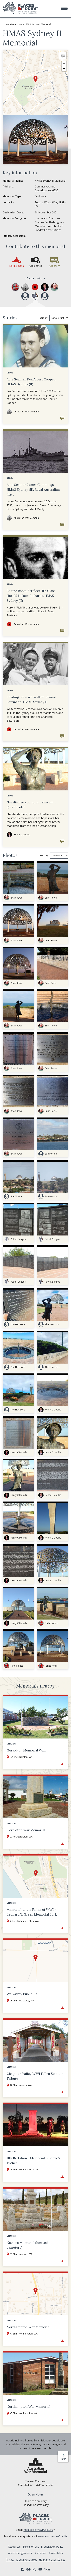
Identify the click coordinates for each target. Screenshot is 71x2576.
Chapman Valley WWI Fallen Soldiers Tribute (35, 2076)
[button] (64, 8)
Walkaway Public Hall (23, 1994)
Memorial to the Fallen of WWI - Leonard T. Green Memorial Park (32, 1911)
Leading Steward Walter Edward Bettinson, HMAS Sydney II (31, 699)
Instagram (34, 2569)
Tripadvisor (28, 2569)
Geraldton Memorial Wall (26, 1750)
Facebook (22, 2569)
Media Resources (26, 2559)
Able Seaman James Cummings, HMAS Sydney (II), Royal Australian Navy (33, 489)
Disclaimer (40, 2553)
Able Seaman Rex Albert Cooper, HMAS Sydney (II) (31, 381)
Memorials (16, 24)
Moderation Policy (52, 2546)
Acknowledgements (20, 2553)
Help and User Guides (52, 2559)
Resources (14, 2546)
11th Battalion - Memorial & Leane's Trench (33, 2160)
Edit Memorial (16, 265)
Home (6, 24)
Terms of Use (31, 2546)
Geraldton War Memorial (26, 1830)
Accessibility (55, 2553)
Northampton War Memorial (28, 2327)
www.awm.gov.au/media (52, 2536)
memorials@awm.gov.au (39, 2530)
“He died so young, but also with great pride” (31, 804)
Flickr (47, 2569)
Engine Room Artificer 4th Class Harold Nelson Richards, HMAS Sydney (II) (31, 595)
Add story (54, 265)
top (63, 2459)
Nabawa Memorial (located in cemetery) (29, 2245)
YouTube (40, 2569)
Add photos (35, 265)
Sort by (43, 317)
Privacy (10, 2559)
